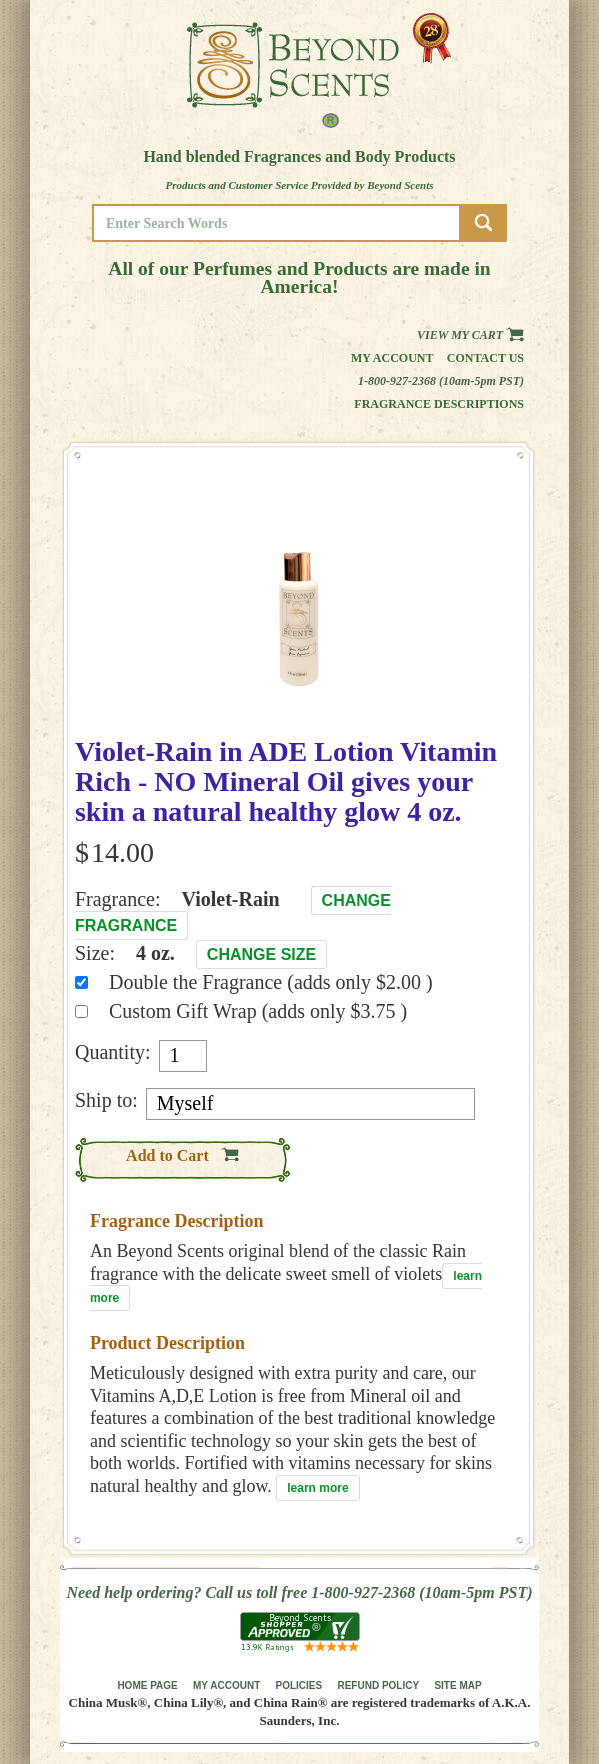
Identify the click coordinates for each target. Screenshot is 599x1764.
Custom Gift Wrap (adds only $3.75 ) (258, 1011)
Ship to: (106, 1100)
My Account (392, 358)
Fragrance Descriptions (439, 404)
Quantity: (113, 1052)
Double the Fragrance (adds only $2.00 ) (271, 982)
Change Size (261, 954)
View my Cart (470, 335)
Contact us (485, 358)
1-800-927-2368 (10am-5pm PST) (441, 381)
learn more (317, 1488)
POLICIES (299, 1685)
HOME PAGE (147, 1685)
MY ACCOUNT (226, 1685)
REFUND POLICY (378, 1685)
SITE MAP (457, 1685)
